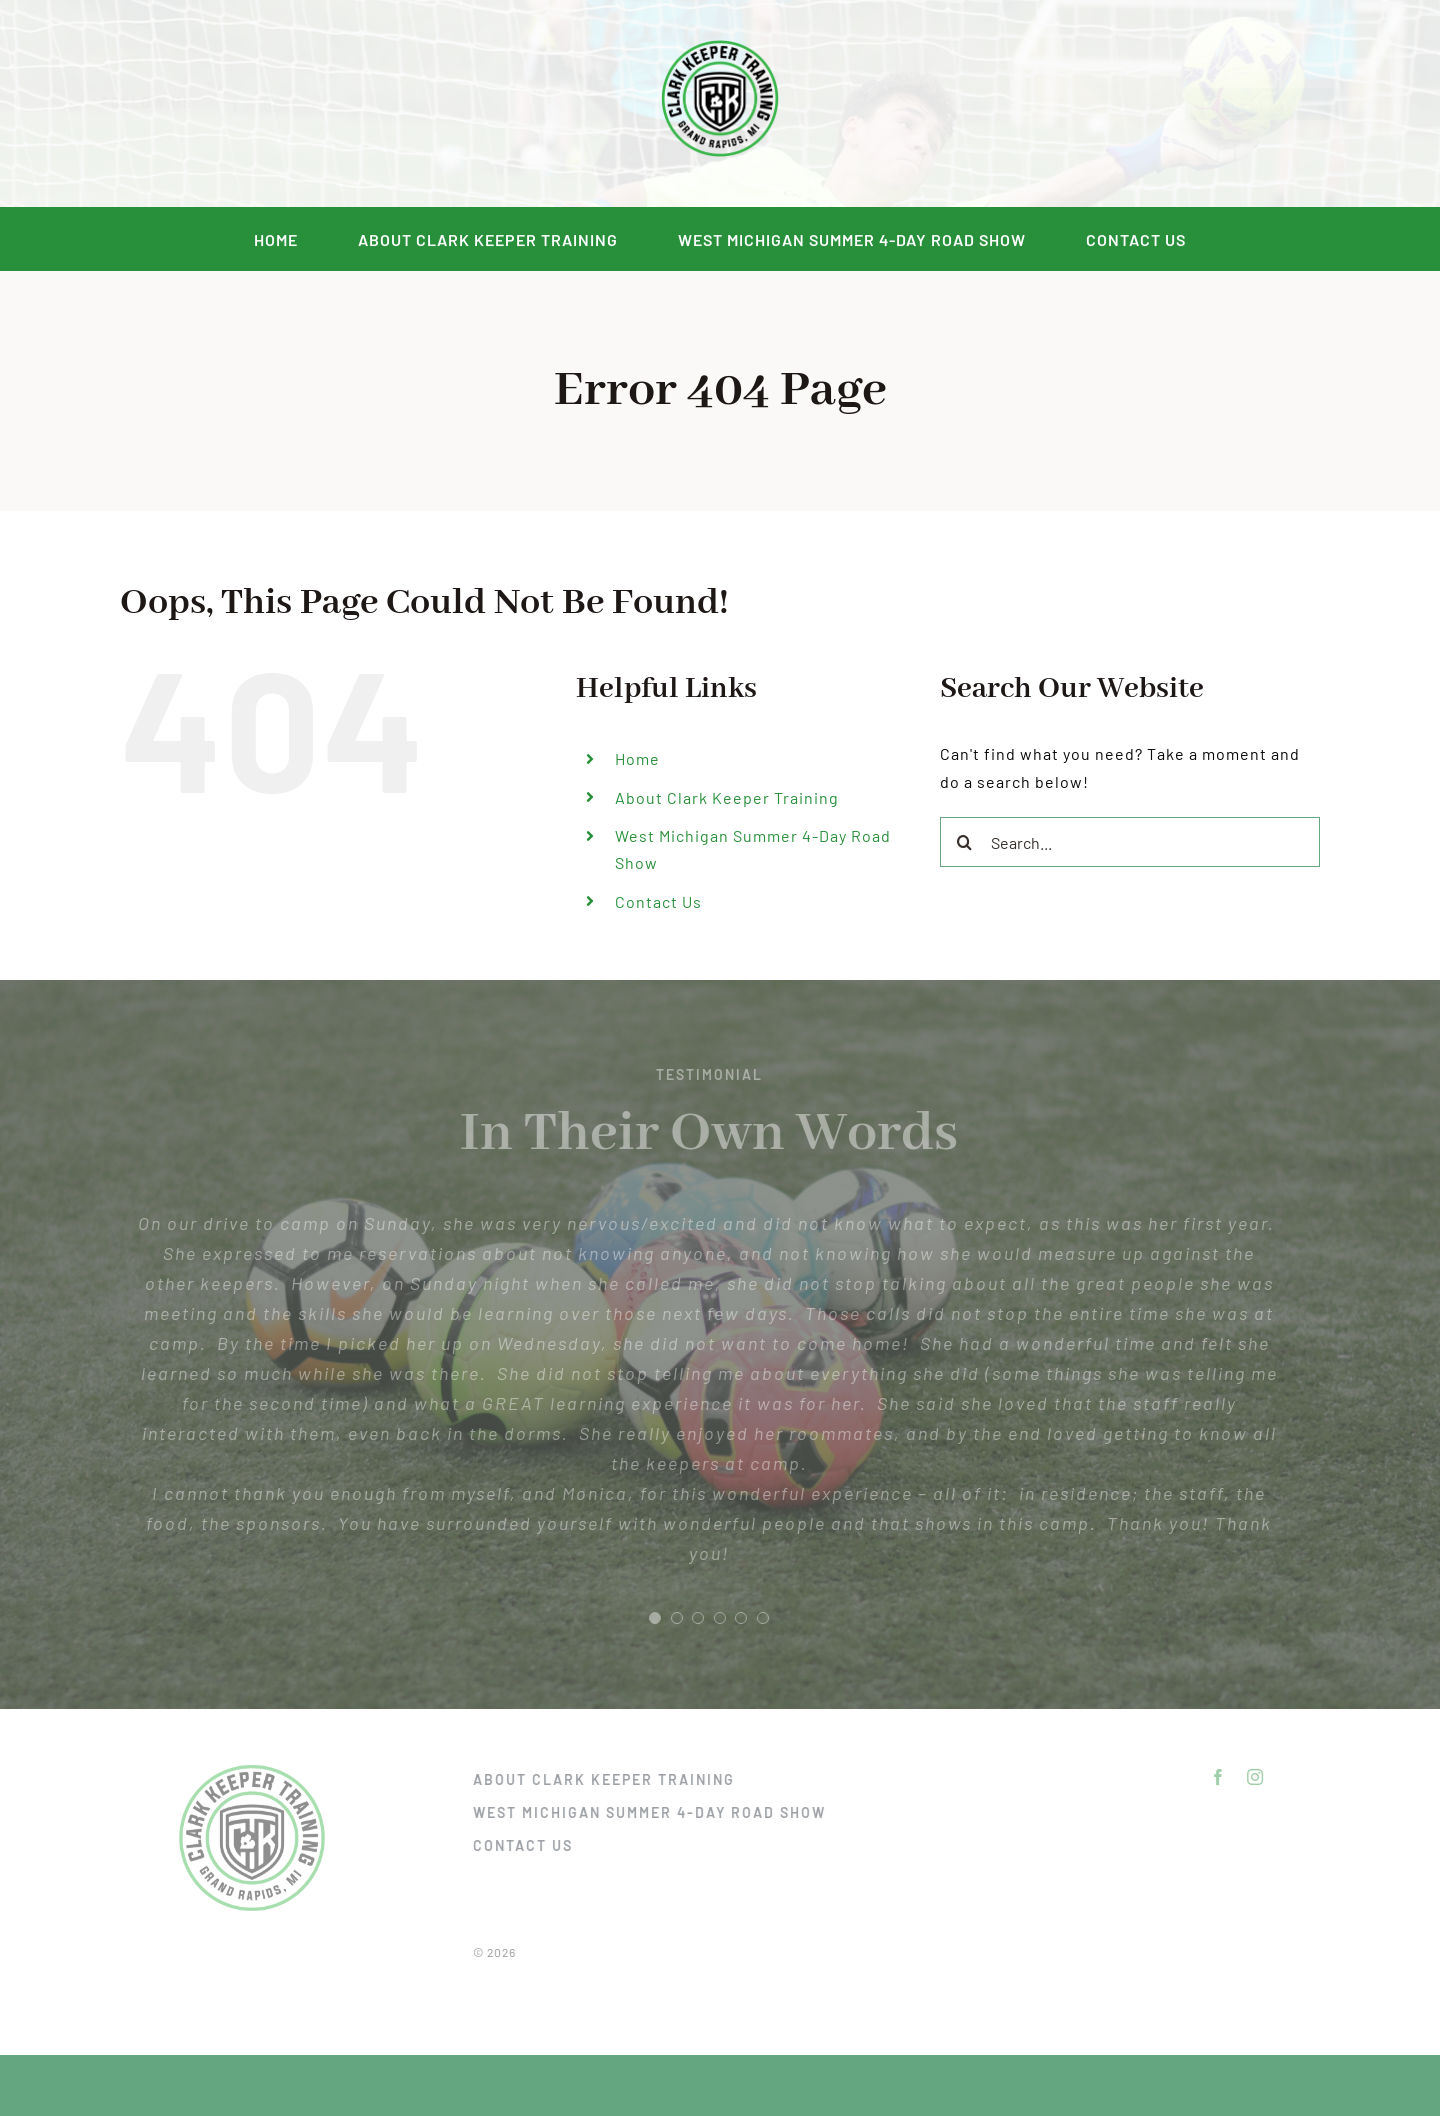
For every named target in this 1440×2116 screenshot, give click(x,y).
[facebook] (254, 104)
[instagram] (291, 104)
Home (637, 758)
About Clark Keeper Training (727, 797)
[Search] (965, 842)
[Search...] (1130, 842)
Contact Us (658, 901)
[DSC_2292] (720, 41)
